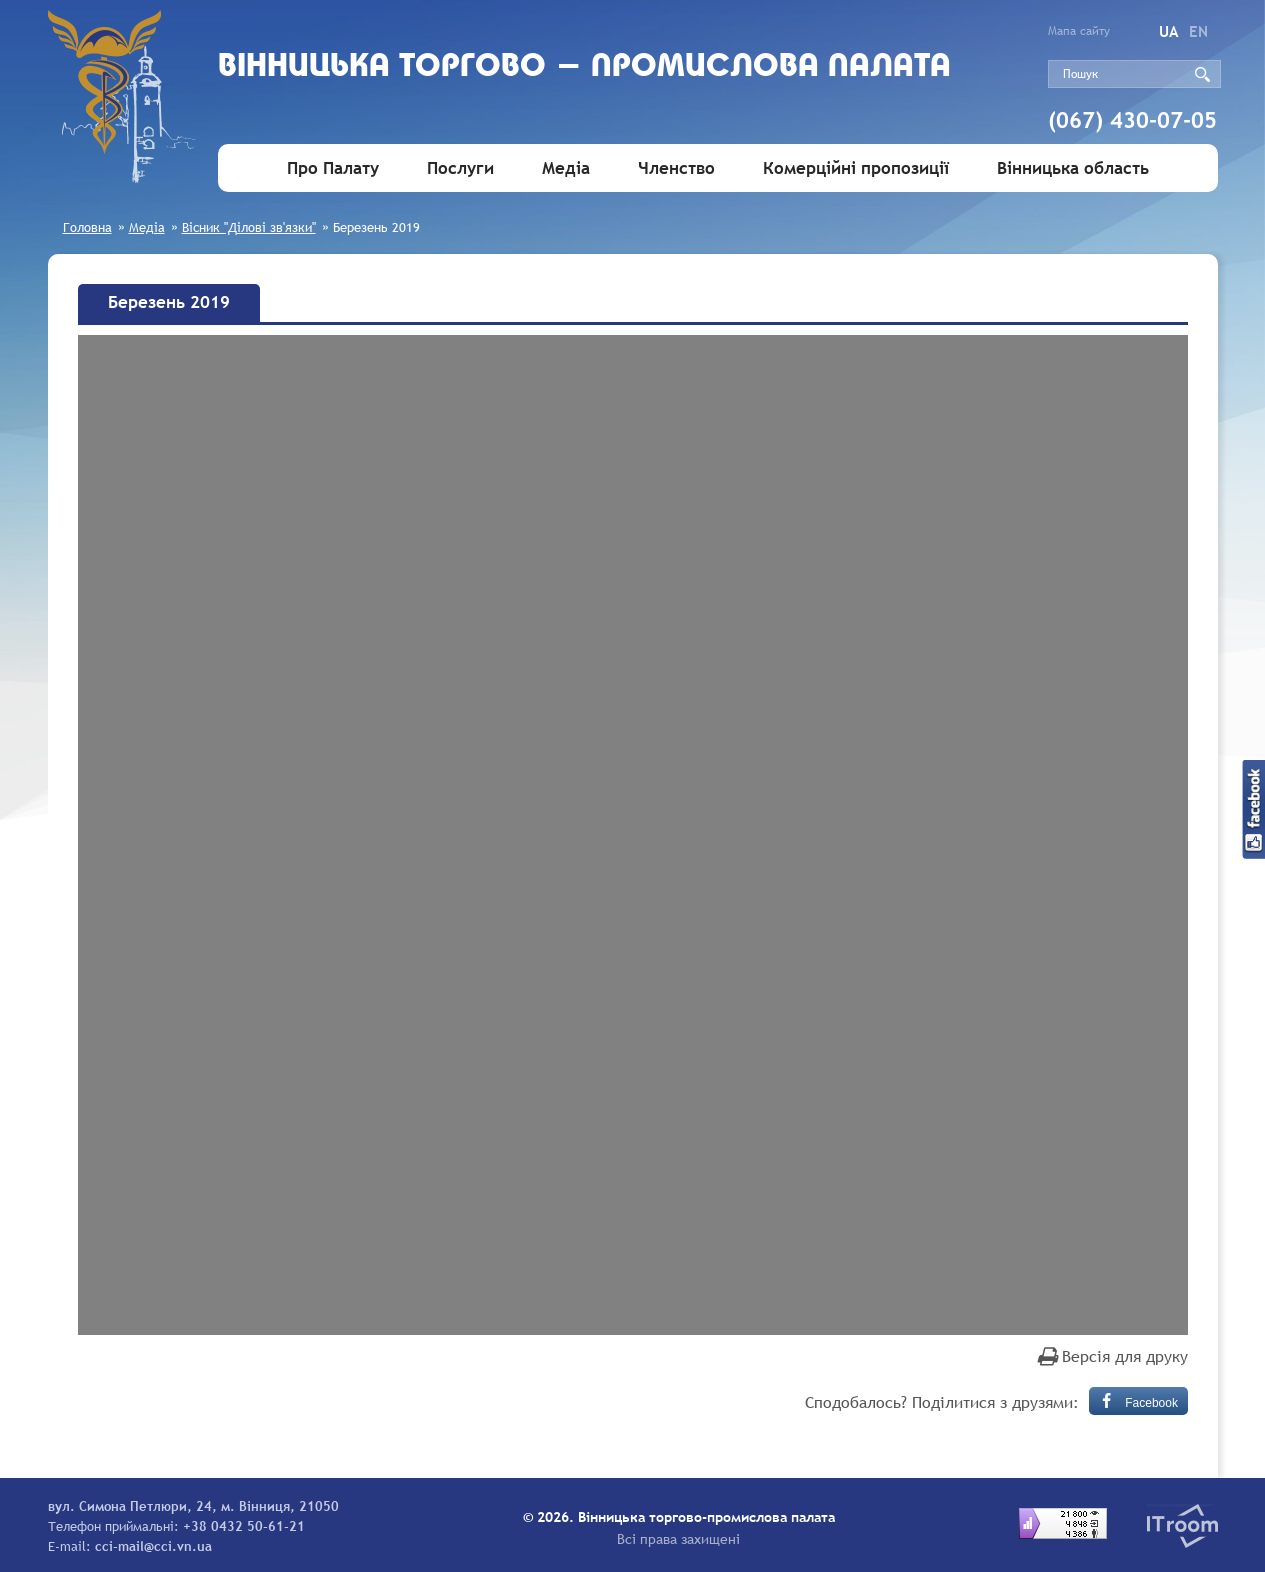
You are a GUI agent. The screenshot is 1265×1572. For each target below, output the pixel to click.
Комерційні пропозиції (856, 168)
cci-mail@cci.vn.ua (153, 1546)
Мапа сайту (1079, 31)
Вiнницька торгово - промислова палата (584, 67)
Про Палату (333, 168)
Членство (676, 168)
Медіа (566, 168)
